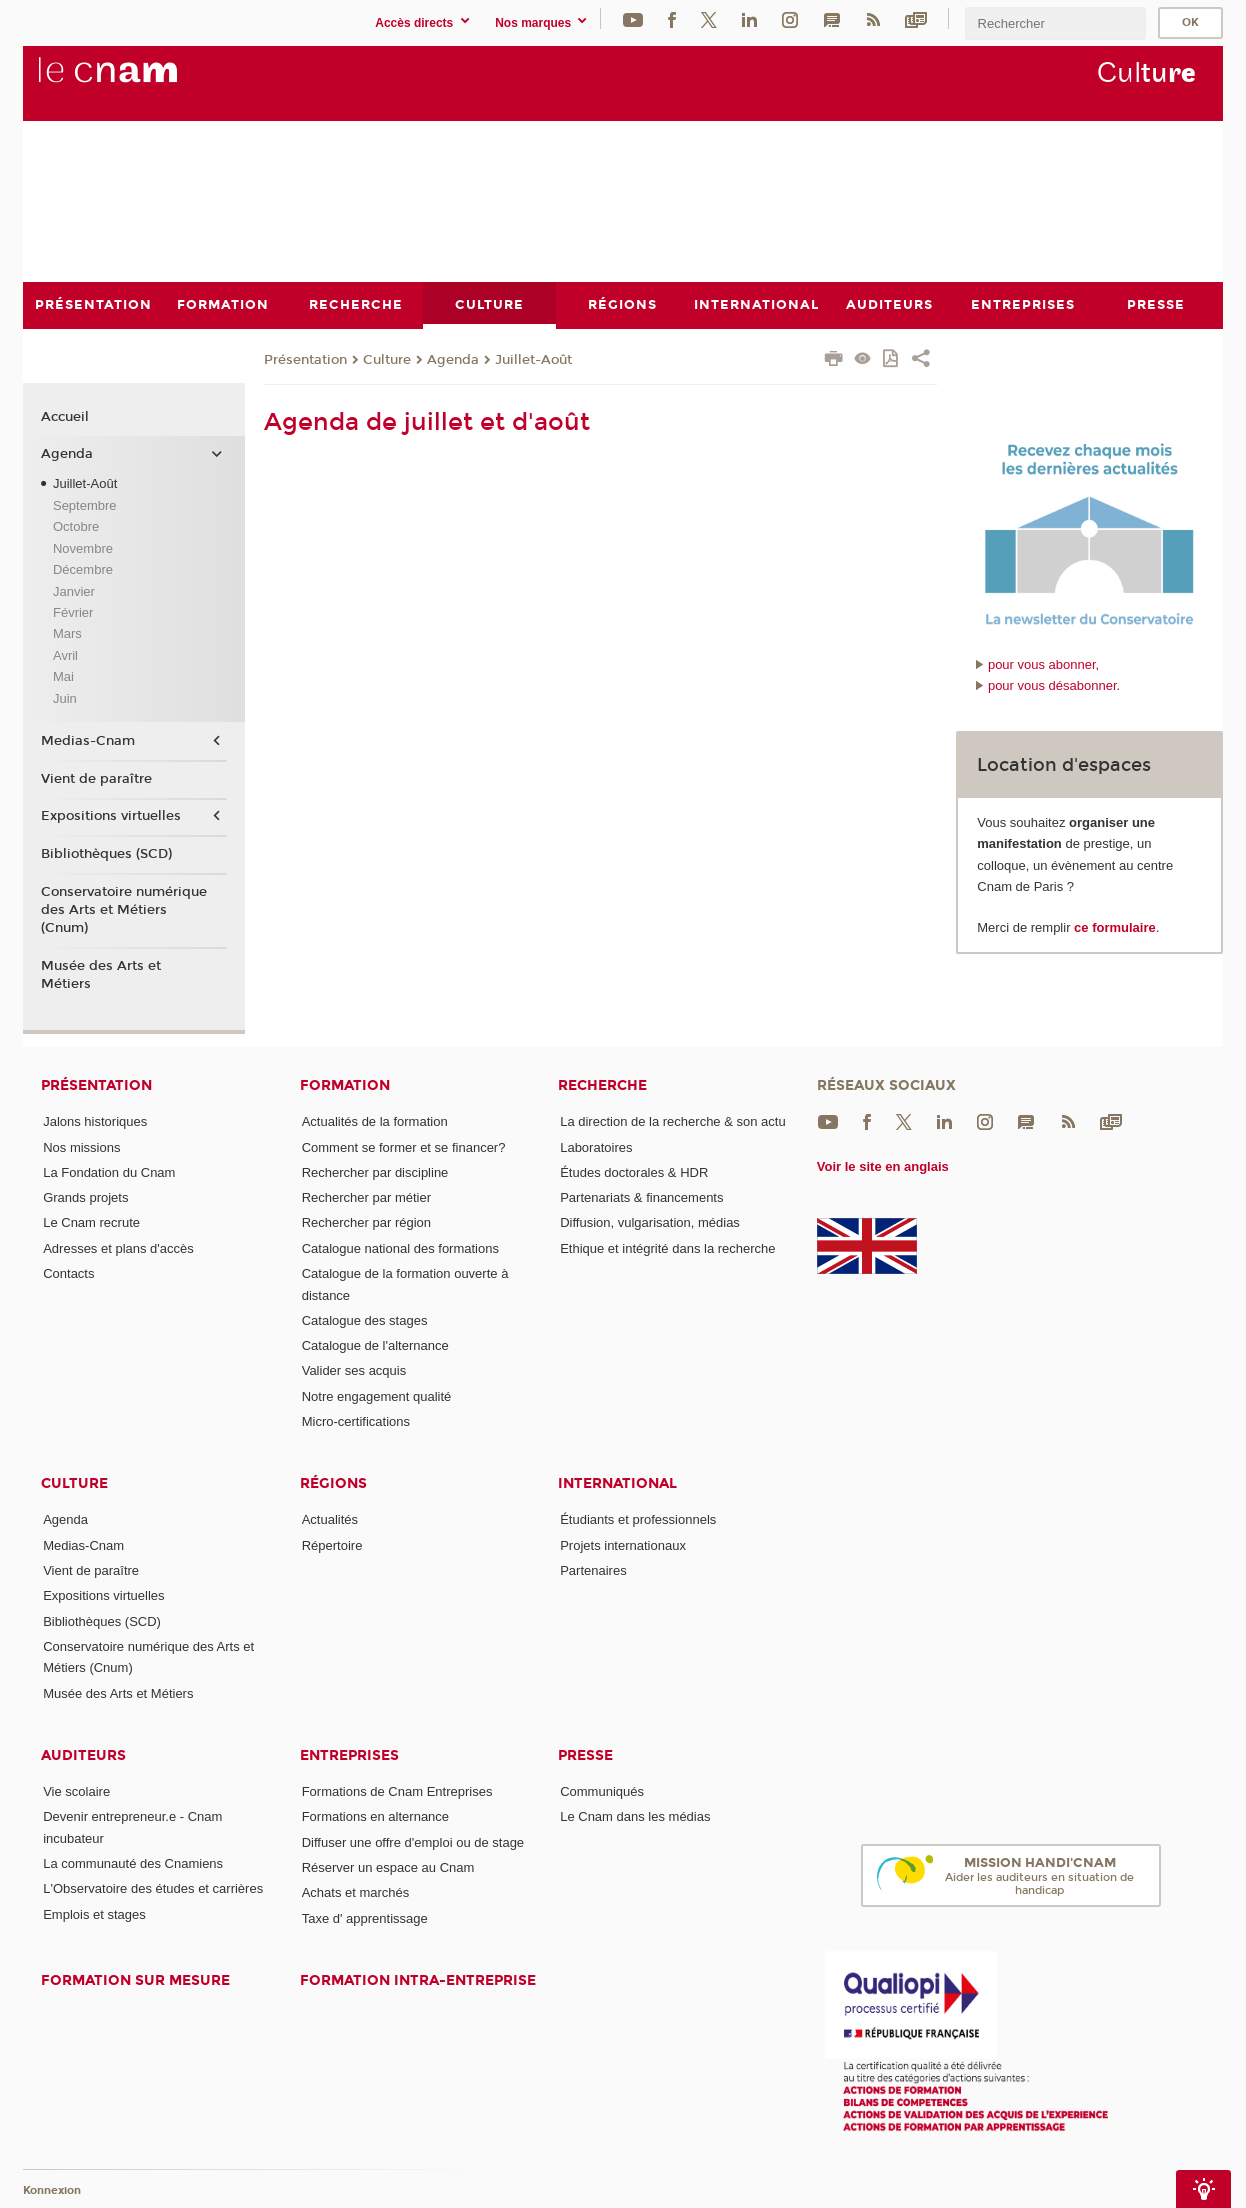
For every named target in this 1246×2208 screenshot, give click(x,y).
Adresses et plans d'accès (118, 1247)
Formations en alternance (375, 1816)
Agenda (453, 359)
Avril (65, 654)
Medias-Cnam (88, 741)
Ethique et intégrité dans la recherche (667, 1247)
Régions (333, 1483)
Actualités (330, 1519)
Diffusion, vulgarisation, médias (650, 1222)
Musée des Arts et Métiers (101, 974)
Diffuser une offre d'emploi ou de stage (413, 1841)
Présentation (305, 359)
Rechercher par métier (366, 1197)
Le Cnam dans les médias (635, 1816)
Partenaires (593, 1570)
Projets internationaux (623, 1544)
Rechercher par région (366, 1222)
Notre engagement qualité (377, 1395)
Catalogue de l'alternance (375, 1345)
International (617, 1483)
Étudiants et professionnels (638, 1519)
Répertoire (332, 1544)
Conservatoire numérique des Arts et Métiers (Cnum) (124, 909)
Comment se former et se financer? (404, 1146)
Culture (387, 359)
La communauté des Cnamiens (133, 1863)
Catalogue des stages (365, 1319)
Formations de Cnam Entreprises (397, 1791)
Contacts (68, 1273)
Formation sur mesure (135, 1980)
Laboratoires (596, 1146)
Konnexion (52, 2190)
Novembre (83, 547)
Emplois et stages (94, 1913)
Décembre (83, 569)
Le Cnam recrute (91, 1222)
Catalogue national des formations (400, 1247)
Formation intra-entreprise (418, 1980)
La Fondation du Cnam (109, 1171)
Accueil (65, 416)
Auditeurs (83, 1755)
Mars (67, 633)
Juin (65, 697)
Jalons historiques (95, 1121)
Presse (585, 1755)
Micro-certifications (356, 1421)
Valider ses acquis (354, 1370)
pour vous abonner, (1043, 663)
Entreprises (349, 1755)
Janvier (74, 590)
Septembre (85, 504)
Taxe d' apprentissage (365, 1917)
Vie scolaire (76, 1791)
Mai (63, 676)
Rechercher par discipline (375, 1171)
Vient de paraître (96, 778)
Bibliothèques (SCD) (106, 854)
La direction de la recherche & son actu (672, 1121)
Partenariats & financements (641, 1197)
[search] (1055, 23)
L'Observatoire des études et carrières (153, 1888)
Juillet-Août (533, 359)
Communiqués (602, 1791)
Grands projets (85, 1197)
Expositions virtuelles (111, 816)
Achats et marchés (356, 1892)
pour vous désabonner (1052, 685)
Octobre (76, 526)
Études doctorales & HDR (634, 1171)
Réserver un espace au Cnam (388, 1867)
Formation (345, 1085)
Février (73, 612)
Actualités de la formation (375, 1121)
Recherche (602, 1085)
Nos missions (81, 1146)
